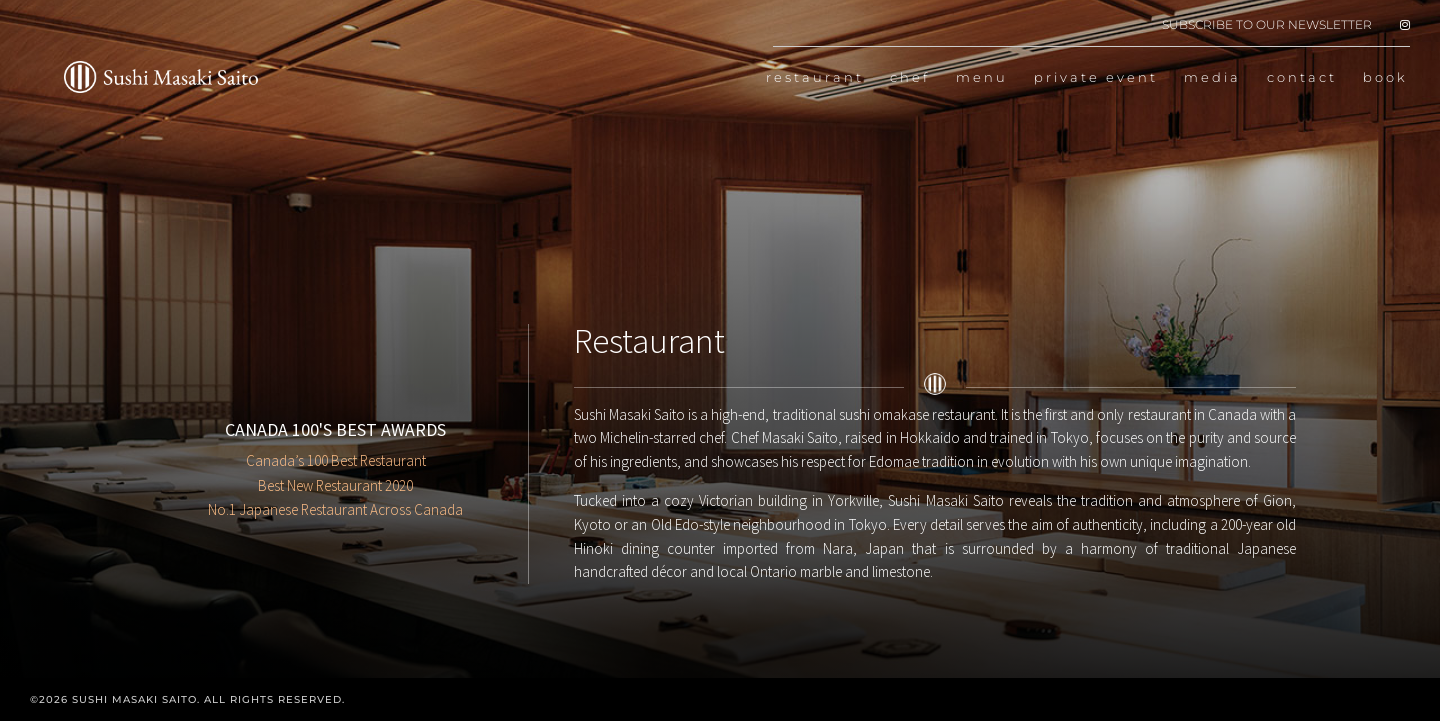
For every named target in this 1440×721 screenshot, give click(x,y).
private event (1096, 77)
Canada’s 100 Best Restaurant (336, 460)
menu (982, 77)
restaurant (815, 77)
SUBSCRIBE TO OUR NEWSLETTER (1267, 25)
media (1212, 77)
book (1385, 77)
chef (910, 77)
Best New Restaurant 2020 (335, 485)
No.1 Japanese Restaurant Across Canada (335, 509)
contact (1302, 77)
